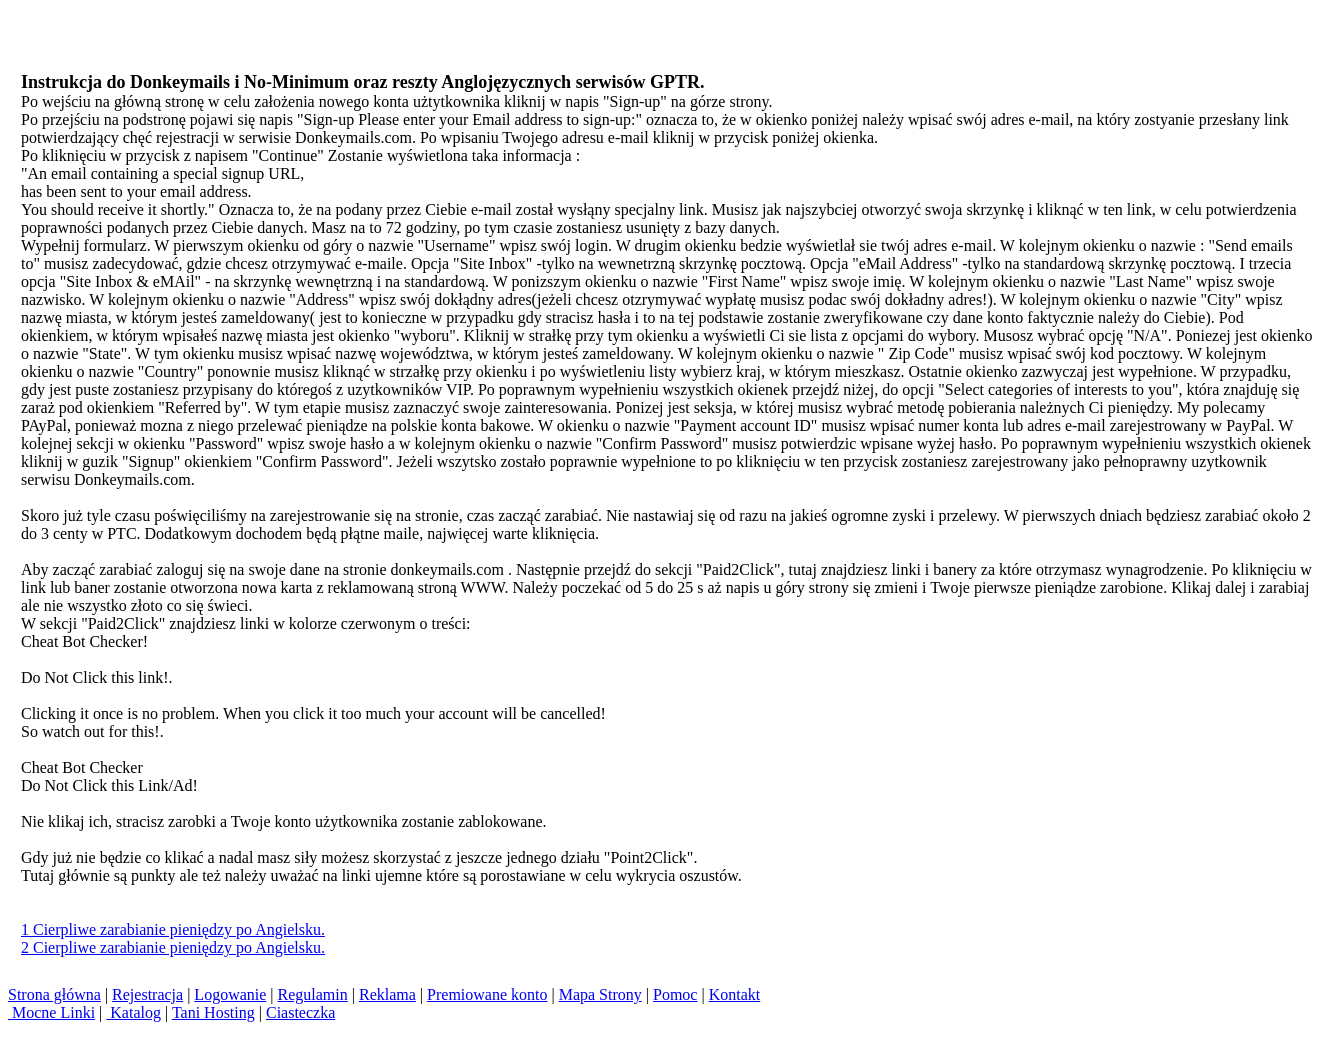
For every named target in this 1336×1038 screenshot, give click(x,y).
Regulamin (313, 994)
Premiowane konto (487, 994)
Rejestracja (147, 994)
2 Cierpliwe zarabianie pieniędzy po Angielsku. (173, 947)
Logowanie (230, 994)
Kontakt (735, 994)
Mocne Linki (51, 1012)
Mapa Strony (600, 994)
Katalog (133, 1012)
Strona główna (54, 994)
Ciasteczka (300, 1012)
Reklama (387, 994)
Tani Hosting (213, 1012)
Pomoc (675, 994)
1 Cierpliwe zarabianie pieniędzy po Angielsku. (173, 929)
